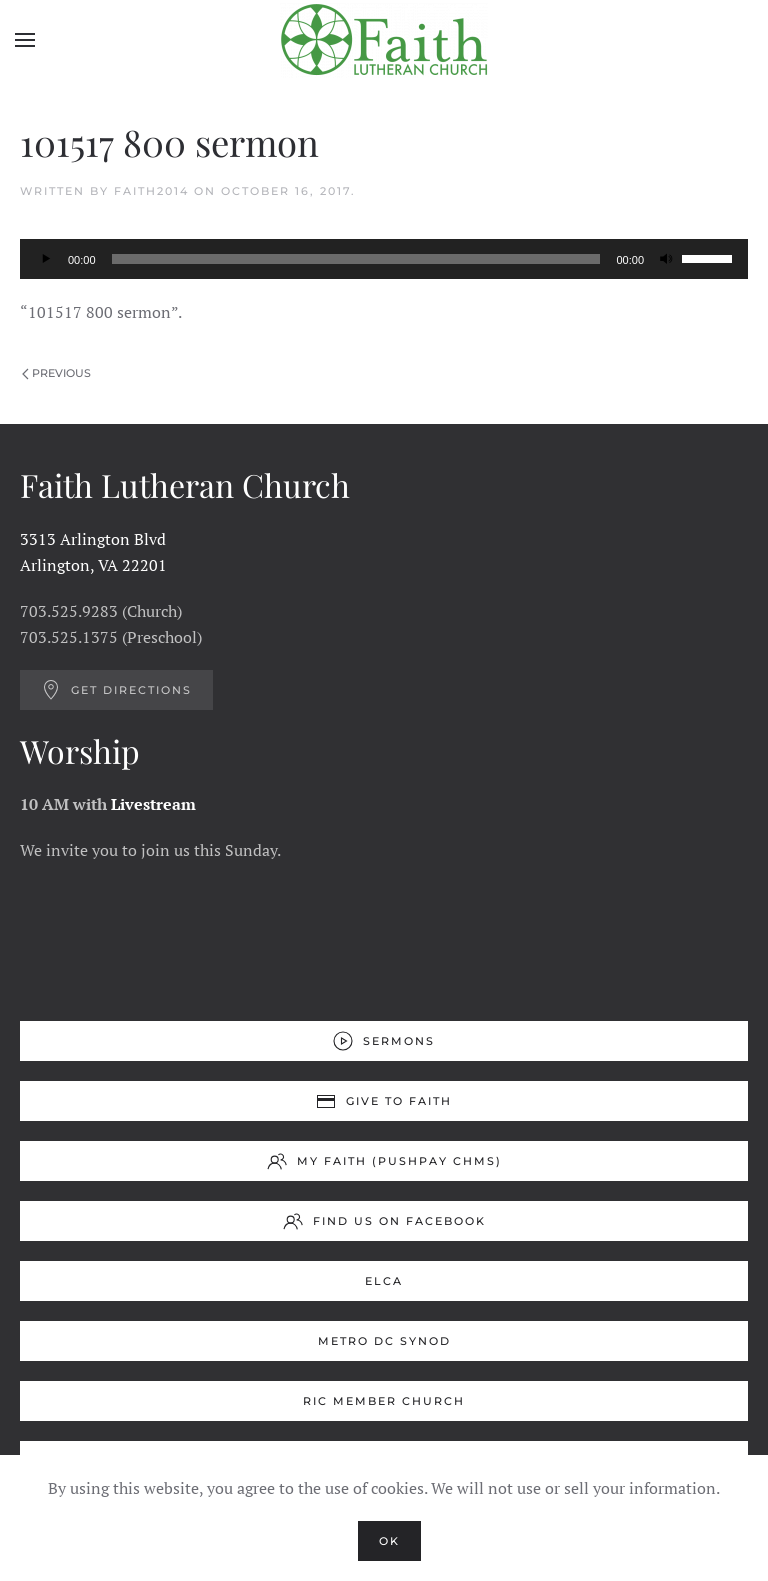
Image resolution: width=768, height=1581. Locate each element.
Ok (389, 1541)
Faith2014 (151, 191)
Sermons (384, 1041)
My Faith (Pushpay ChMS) (384, 1161)
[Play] (46, 259)
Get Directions (116, 690)
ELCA (384, 1281)
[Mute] (666, 259)
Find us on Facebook (384, 1221)
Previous (56, 373)
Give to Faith (384, 1101)
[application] (384, 259)
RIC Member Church (384, 1401)
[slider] (356, 259)
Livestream (153, 804)
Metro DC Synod (384, 1341)
